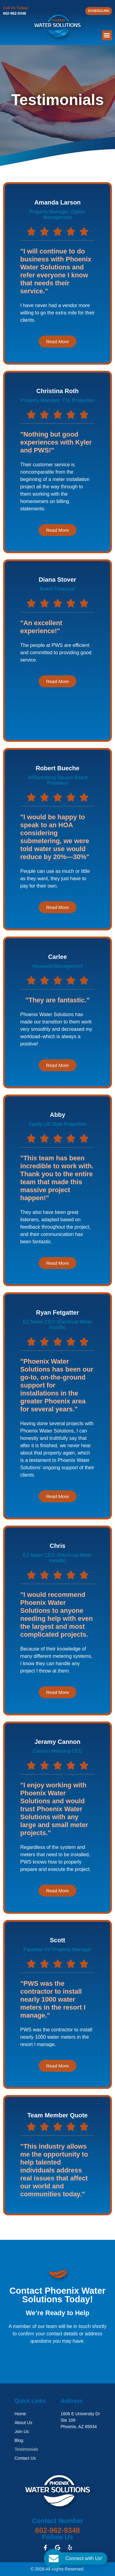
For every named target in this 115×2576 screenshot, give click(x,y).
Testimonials (26, 2449)
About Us (24, 2422)
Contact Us (25, 2458)
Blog (19, 2440)
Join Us (22, 2431)
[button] (107, 35)
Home (20, 2413)
